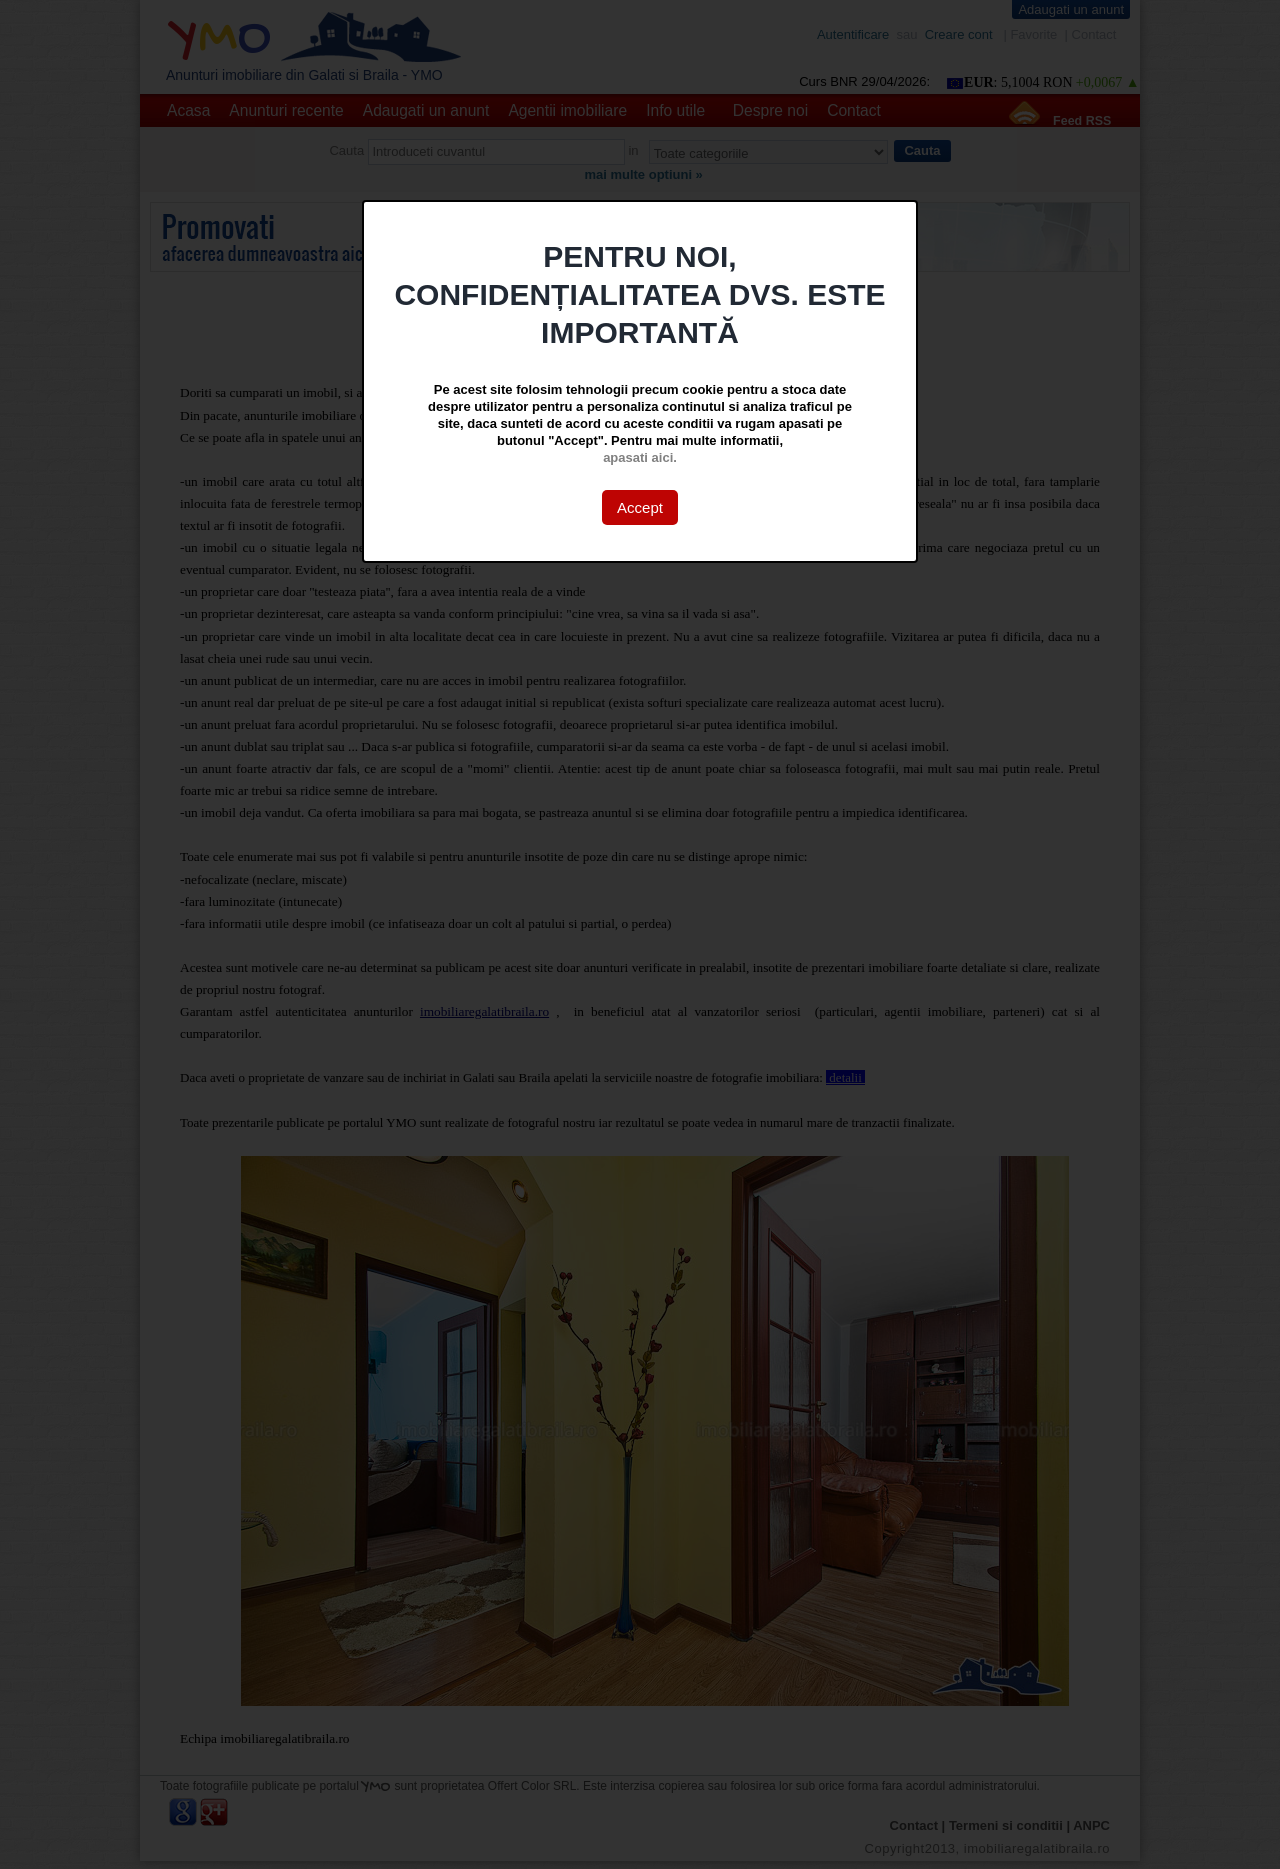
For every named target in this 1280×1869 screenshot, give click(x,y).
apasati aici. (640, 457)
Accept (640, 507)
